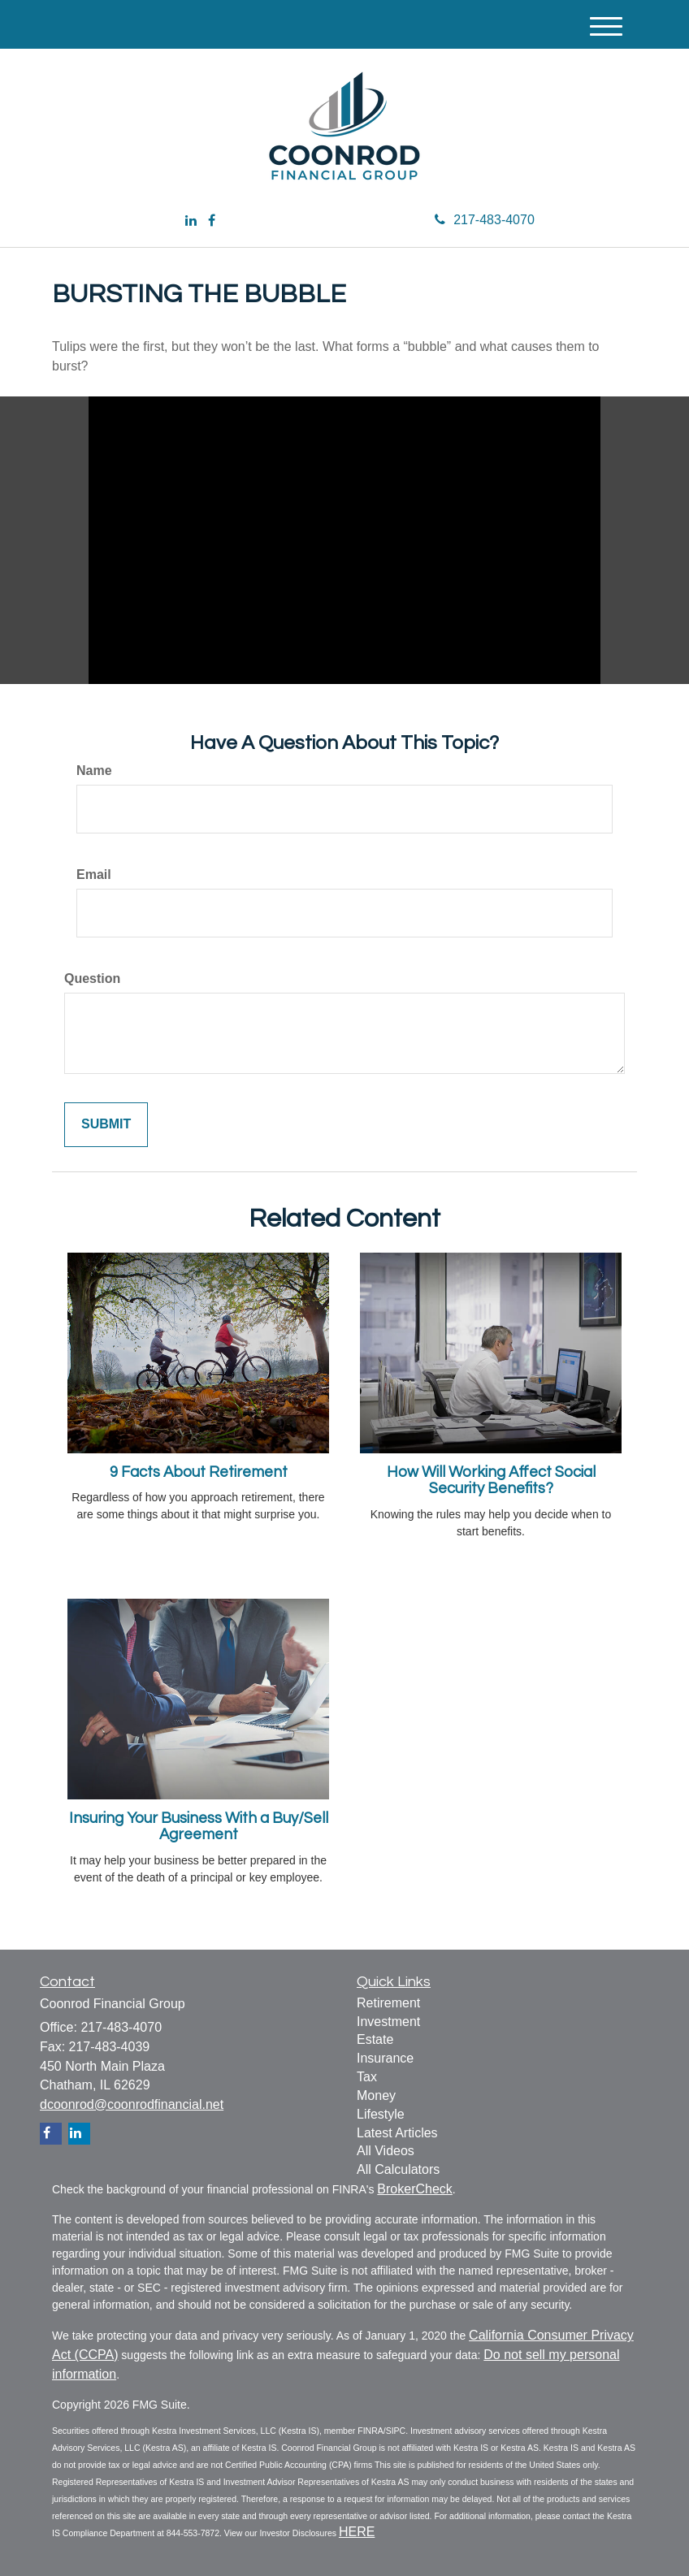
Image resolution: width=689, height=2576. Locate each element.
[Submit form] (106, 1124)
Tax (367, 2077)
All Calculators (398, 2169)
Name (94, 770)
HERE (357, 2532)
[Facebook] (211, 221)
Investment (388, 2021)
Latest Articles (397, 2133)
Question (92, 978)
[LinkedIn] (191, 221)
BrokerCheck (414, 2189)
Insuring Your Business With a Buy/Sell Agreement (198, 1827)
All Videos (385, 2151)
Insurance (385, 2058)
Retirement (388, 2003)
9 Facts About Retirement (199, 1472)
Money (376, 2095)
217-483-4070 (485, 220)
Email (93, 874)
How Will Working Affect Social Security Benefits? (491, 1481)
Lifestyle (381, 2114)
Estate (375, 2039)
